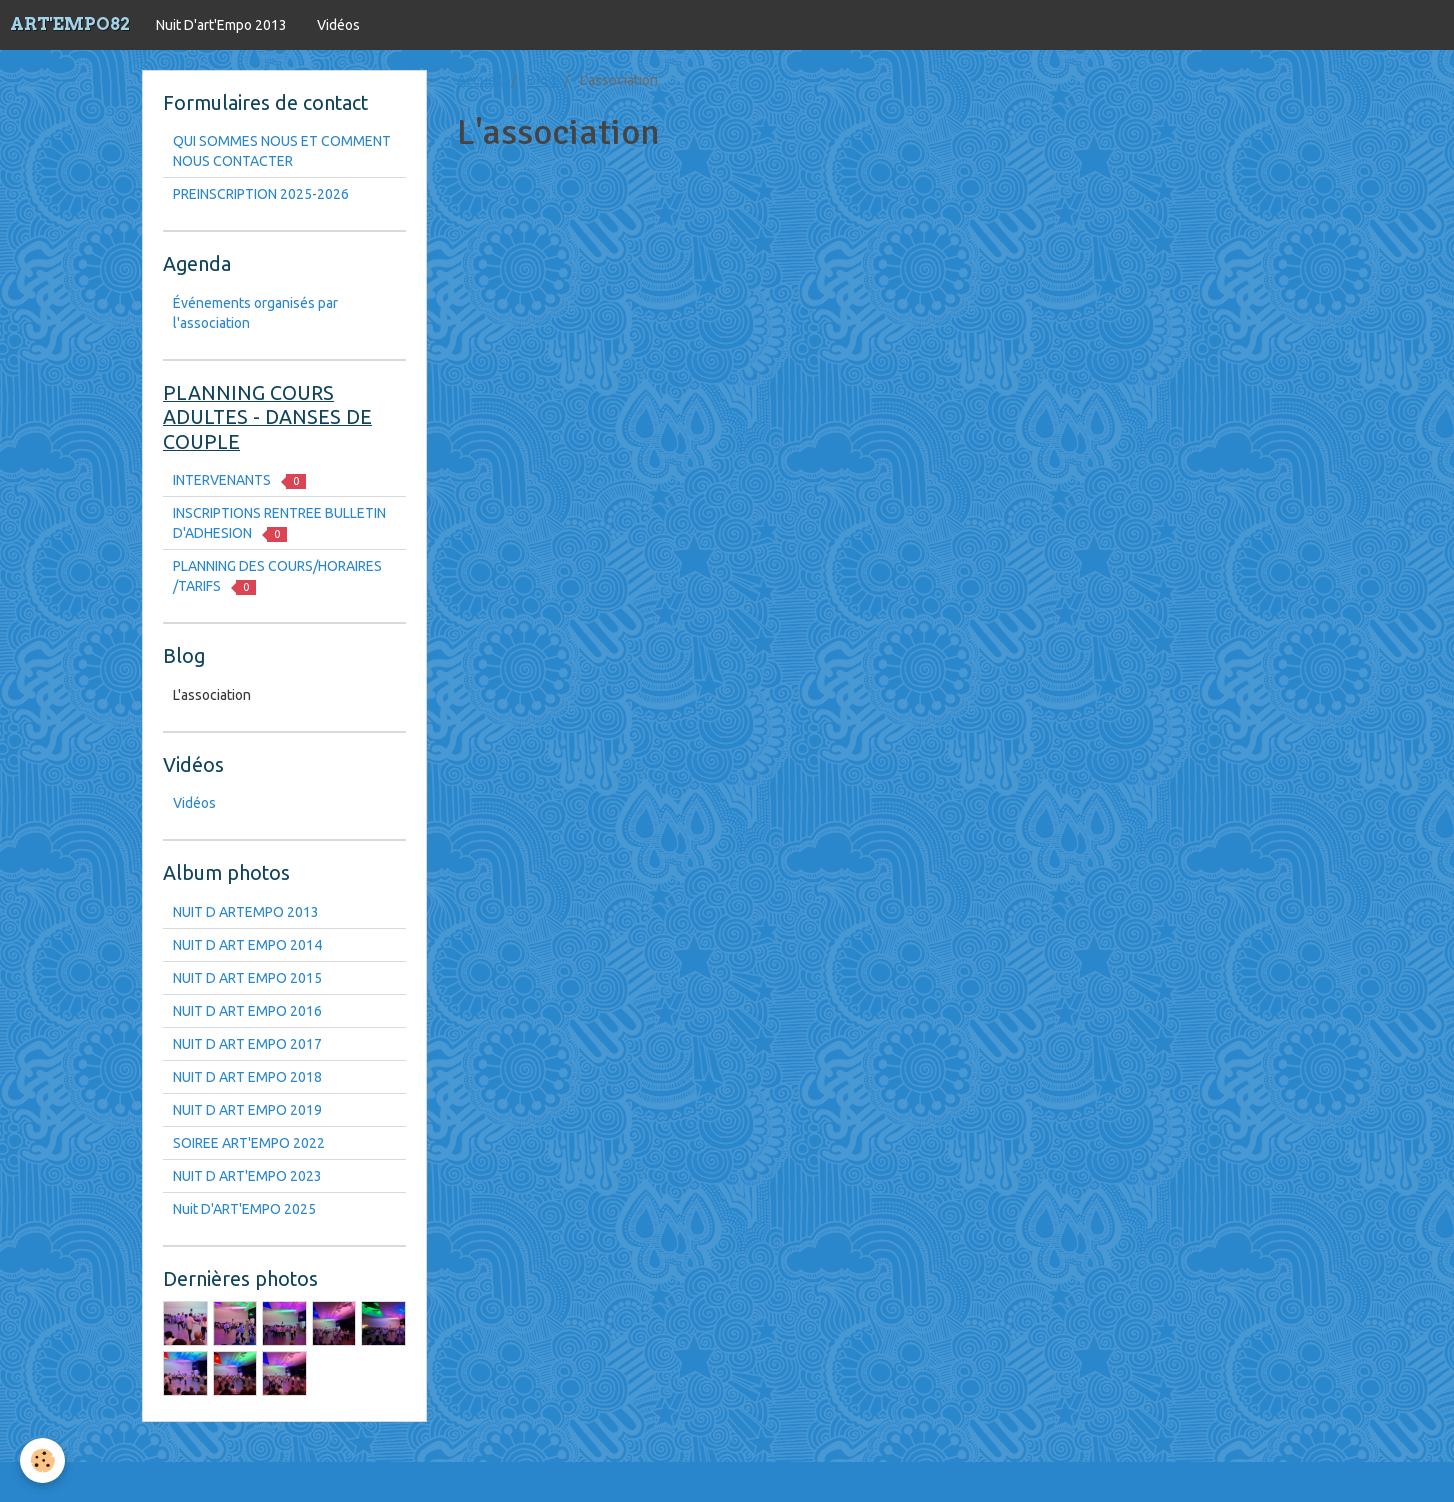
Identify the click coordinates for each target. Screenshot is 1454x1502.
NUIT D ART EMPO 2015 (247, 978)
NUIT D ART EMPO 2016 (247, 1011)
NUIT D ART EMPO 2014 (247, 945)
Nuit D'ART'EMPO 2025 (244, 1209)
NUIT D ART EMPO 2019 (247, 1110)
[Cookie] (42, 1460)
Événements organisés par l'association (255, 313)
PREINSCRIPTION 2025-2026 (261, 194)
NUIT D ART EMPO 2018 (247, 1077)
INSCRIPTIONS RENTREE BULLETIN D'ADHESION (279, 523)
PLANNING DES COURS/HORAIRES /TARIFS (277, 576)
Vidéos (338, 25)
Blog (541, 80)
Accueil (480, 80)
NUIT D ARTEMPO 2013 (246, 912)
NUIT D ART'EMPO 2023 (247, 1176)
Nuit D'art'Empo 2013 (221, 25)
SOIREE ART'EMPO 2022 (249, 1143)
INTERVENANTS (239, 480)
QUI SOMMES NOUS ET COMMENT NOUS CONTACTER (282, 151)
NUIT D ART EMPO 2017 (247, 1044)
